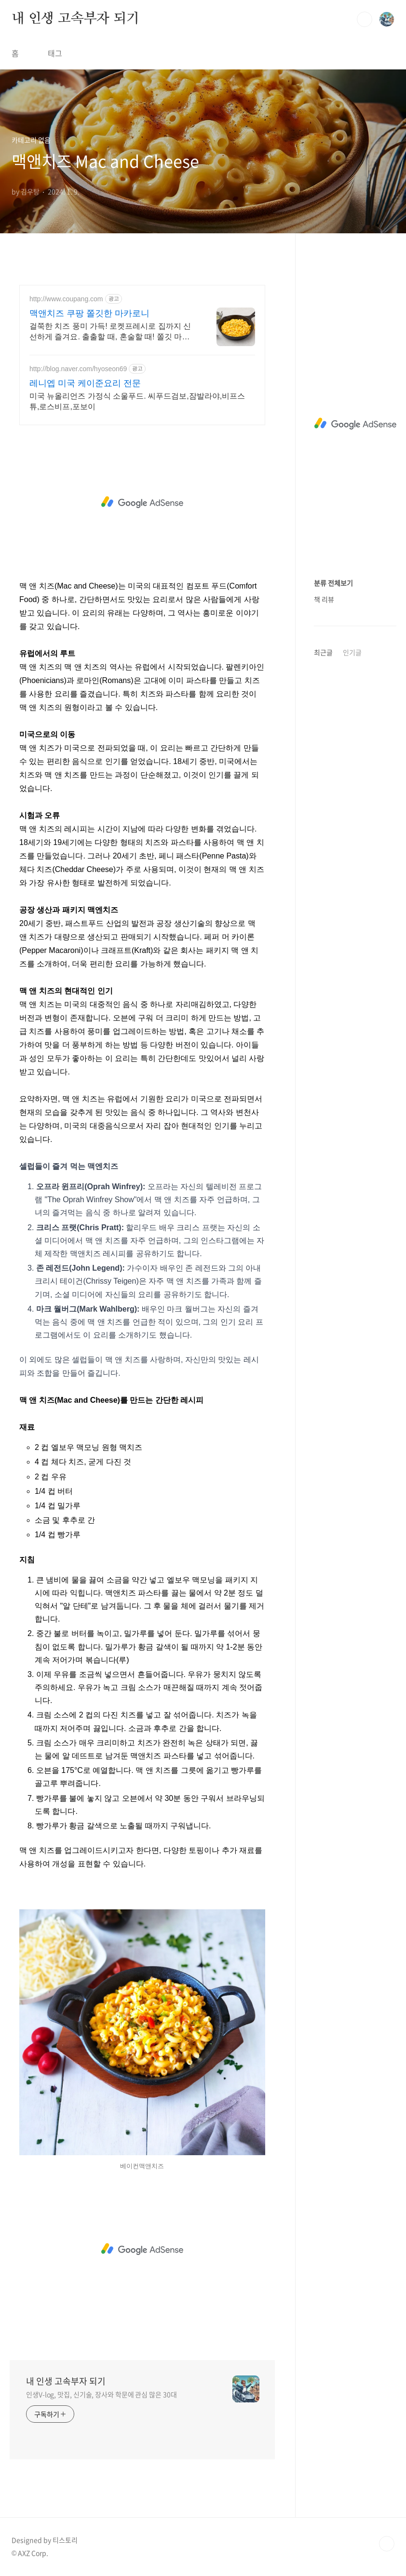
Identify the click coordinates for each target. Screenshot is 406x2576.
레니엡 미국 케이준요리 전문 (85, 383)
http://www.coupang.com (66, 299)
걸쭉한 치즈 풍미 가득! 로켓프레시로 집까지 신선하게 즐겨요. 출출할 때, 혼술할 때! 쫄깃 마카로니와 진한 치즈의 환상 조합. (110, 332)
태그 (55, 53)
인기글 (352, 652)
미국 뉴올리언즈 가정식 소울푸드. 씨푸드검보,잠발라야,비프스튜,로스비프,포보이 (137, 401)
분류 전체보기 (333, 583)
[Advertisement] (142, 502)
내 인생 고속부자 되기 (75, 19)
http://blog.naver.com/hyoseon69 (78, 369)
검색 (364, 19)
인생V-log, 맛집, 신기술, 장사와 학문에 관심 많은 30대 (101, 2394)
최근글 (323, 652)
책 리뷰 (324, 599)
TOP (386, 2543)
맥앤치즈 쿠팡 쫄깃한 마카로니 (89, 313)
